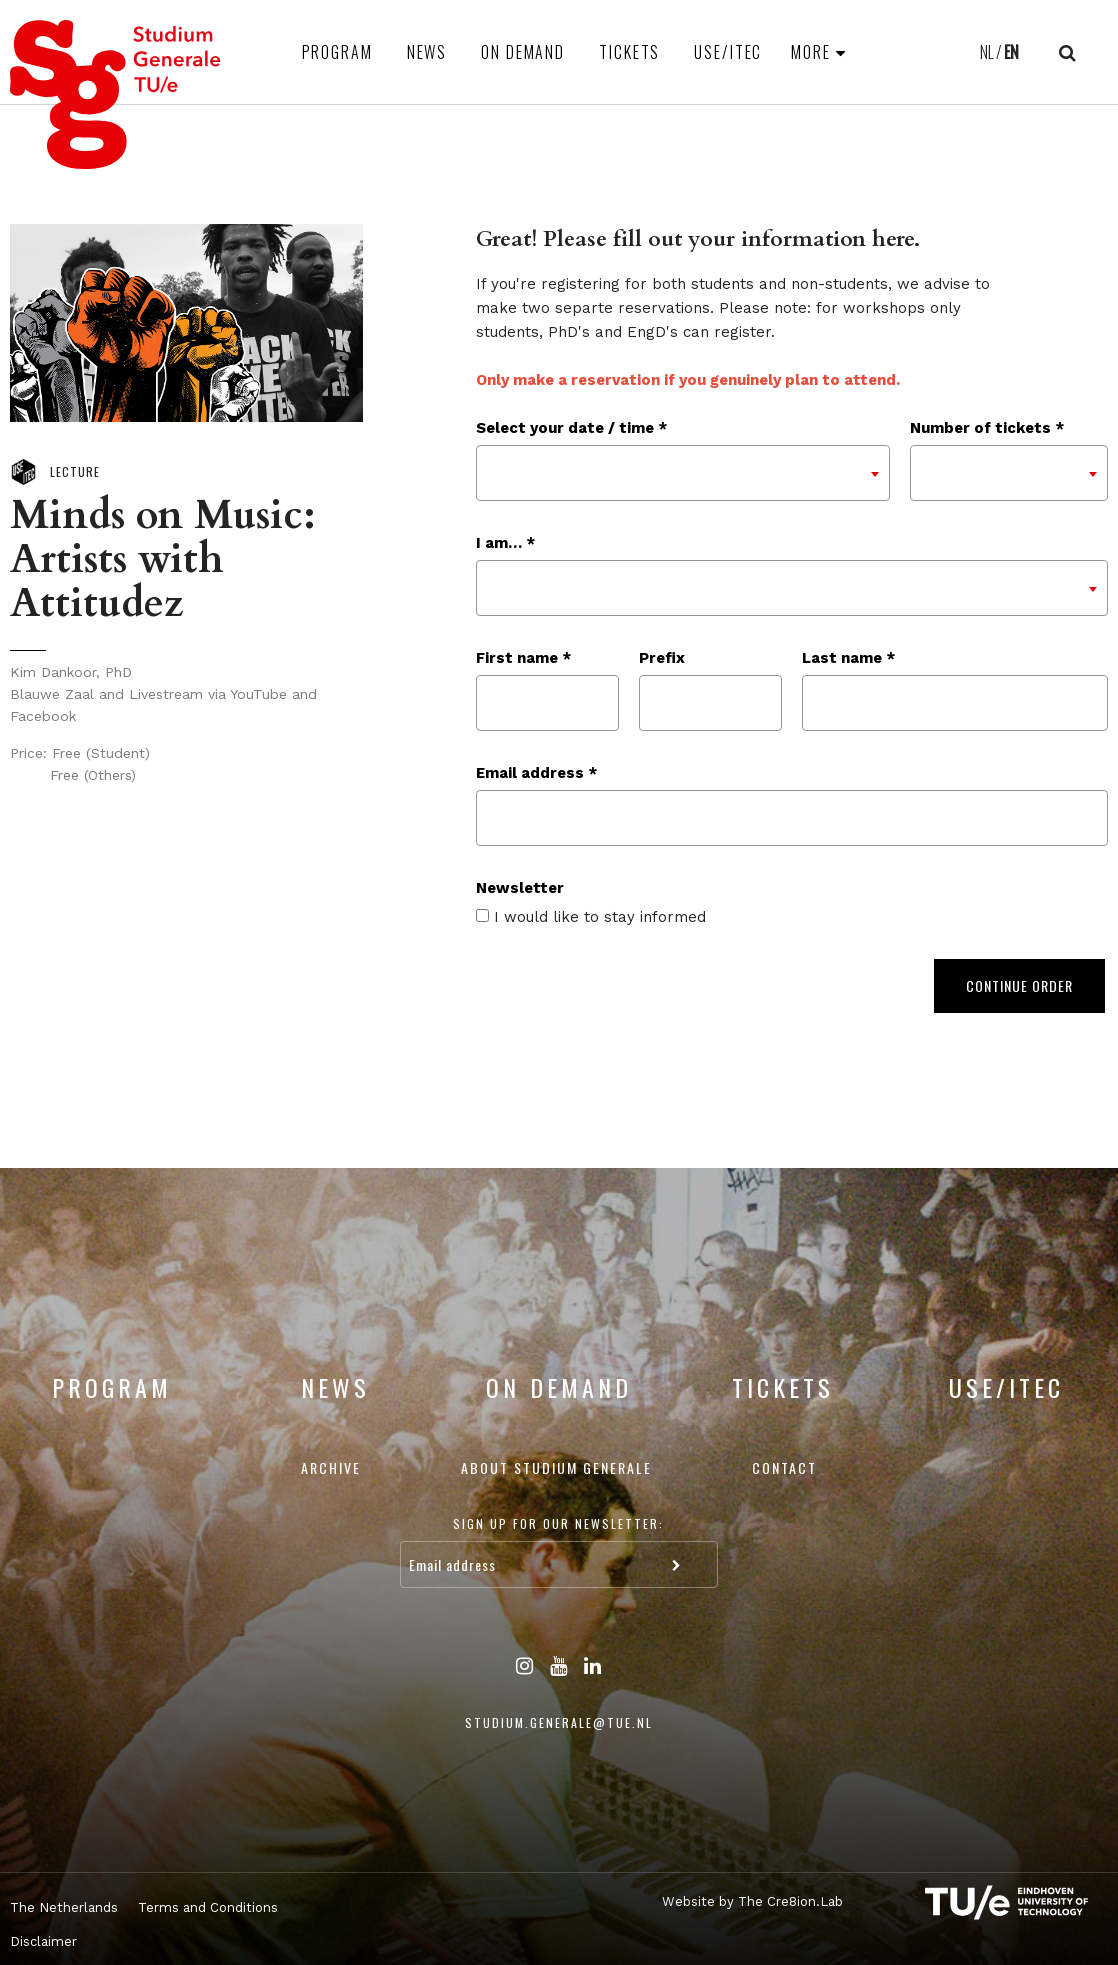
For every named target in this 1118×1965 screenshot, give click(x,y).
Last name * (848, 658)
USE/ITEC (728, 52)
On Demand (523, 52)
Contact (784, 1467)
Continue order (1019, 985)
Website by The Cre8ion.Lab (752, 1901)
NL (987, 52)
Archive (331, 1467)
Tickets (629, 52)
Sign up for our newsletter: (558, 1523)
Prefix (662, 658)
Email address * (536, 773)
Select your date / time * (571, 428)
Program (337, 52)
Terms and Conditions (208, 1907)
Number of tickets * (987, 428)
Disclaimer (43, 1941)
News (427, 52)
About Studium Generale (556, 1467)
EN (1011, 52)
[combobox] (683, 473)
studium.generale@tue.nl (559, 1722)
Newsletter (520, 888)
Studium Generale (116, 94)
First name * (523, 658)
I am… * (505, 543)
